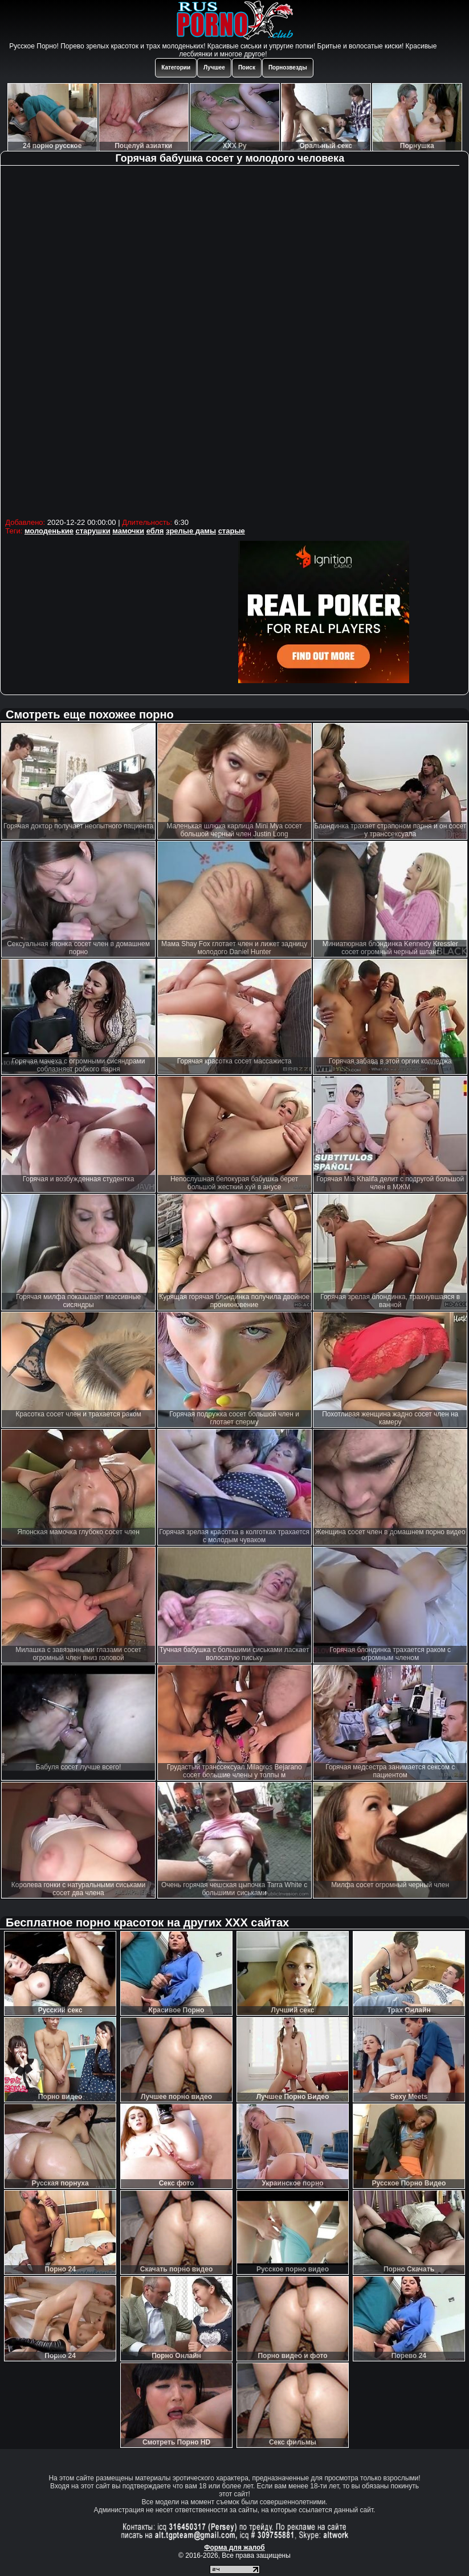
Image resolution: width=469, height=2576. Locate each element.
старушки (93, 531)
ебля (155, 531)
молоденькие (49, 531)
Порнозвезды (287, 67)
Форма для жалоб (234, 2548)
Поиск (246, 67)
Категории (175, 67)
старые (231, 531)
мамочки (128, 531)
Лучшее (214, 67)
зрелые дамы (191, 531)
